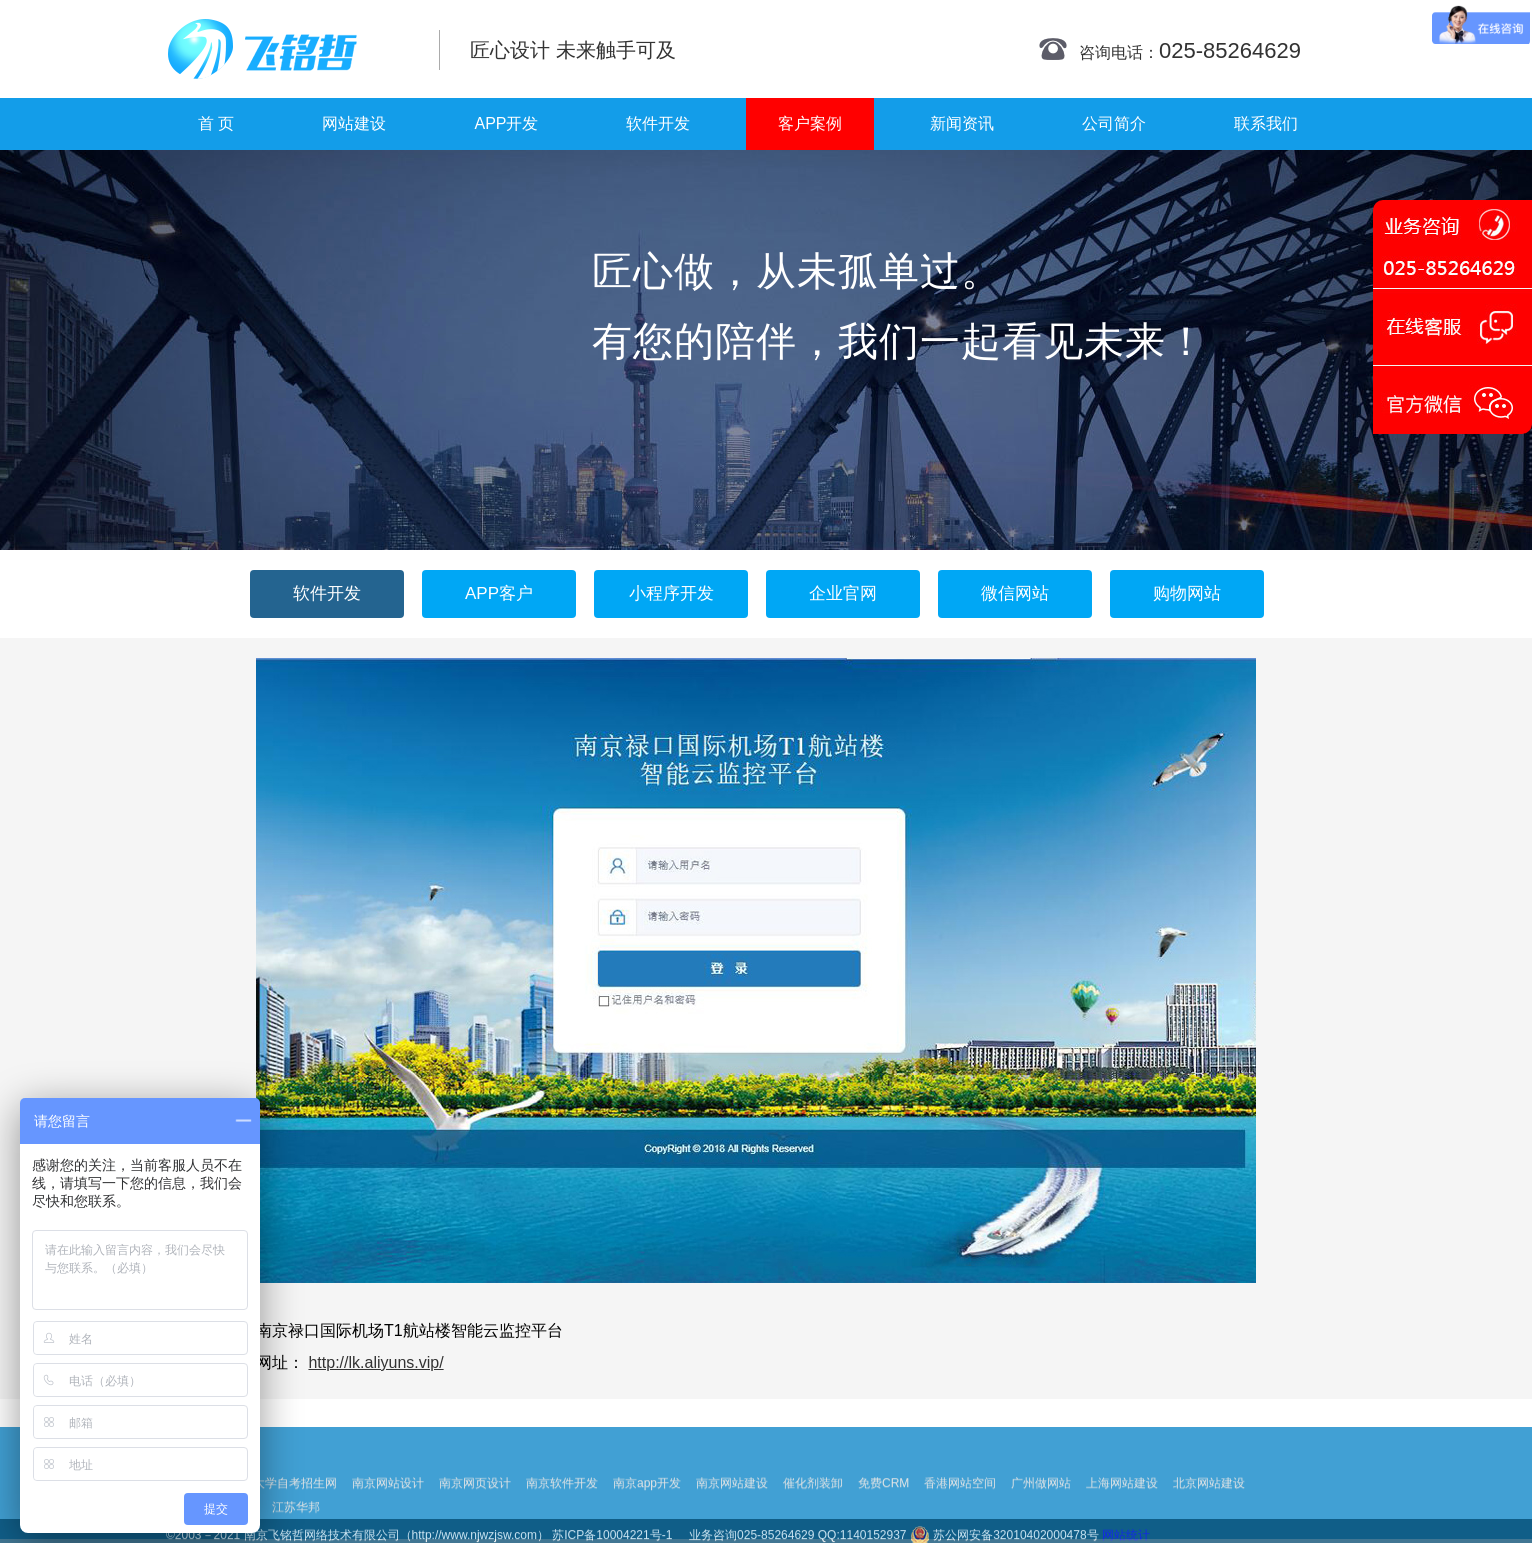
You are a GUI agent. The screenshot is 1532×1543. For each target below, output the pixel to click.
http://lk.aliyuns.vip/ (375, 1362)
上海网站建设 (1122, 1510)
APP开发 (506, 123)
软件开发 (658, 123)
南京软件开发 (562, 1510)
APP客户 (499, 593)
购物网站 (1187, 593)
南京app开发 (647, 1510)
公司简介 (1114, 123)
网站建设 (354, 123)
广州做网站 (1041, 1510)
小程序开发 (671, 593)
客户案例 (810, 123)
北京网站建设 (1209, 1510)
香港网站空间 (960, 1510)
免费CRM (883, 1510)
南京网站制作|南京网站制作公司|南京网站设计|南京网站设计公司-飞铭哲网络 (288, 49)
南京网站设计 (388, 1510)
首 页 (216, 123)
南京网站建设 (732, 1510)
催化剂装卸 (813, 1510)
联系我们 (1266, 123)
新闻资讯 (962, 123)
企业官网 (843, 593)
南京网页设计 (475, 1510)
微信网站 (1015, 593)
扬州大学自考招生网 (283, 1510)
